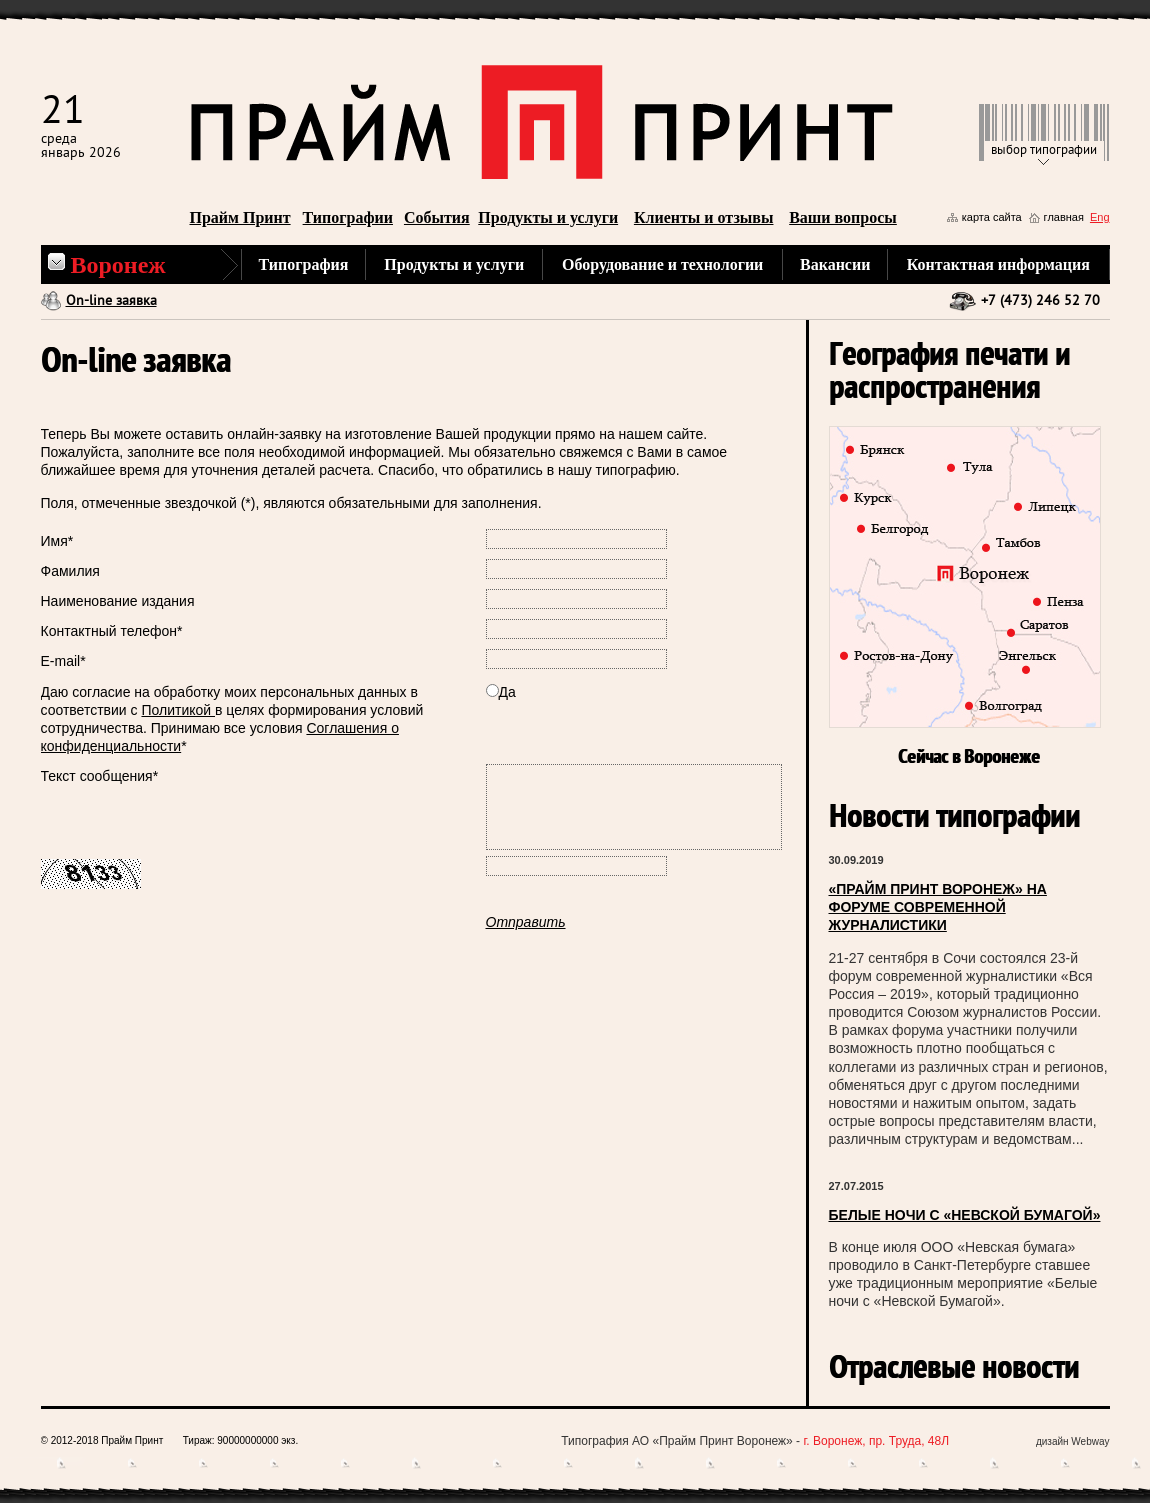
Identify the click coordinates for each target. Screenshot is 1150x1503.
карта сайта (992, 217)
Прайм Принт (240, 217)
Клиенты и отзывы (704, 217)
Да (501, 692)
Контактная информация (998, 264)
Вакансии (835, 264)
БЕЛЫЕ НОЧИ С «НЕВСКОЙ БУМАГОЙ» (965, 1215)
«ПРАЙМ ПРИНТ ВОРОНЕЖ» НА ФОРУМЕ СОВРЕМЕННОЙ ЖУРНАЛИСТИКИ (938, 907)
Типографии (348, 217)
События (437, 217)
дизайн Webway (1073, 1441)
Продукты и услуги (548, 217)
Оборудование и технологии (662, 264)
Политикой (178, 710)
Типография (304, 264)
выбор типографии (1044, 150)
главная (1064, 217)
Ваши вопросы (843, 217)
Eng (1100, 217)
